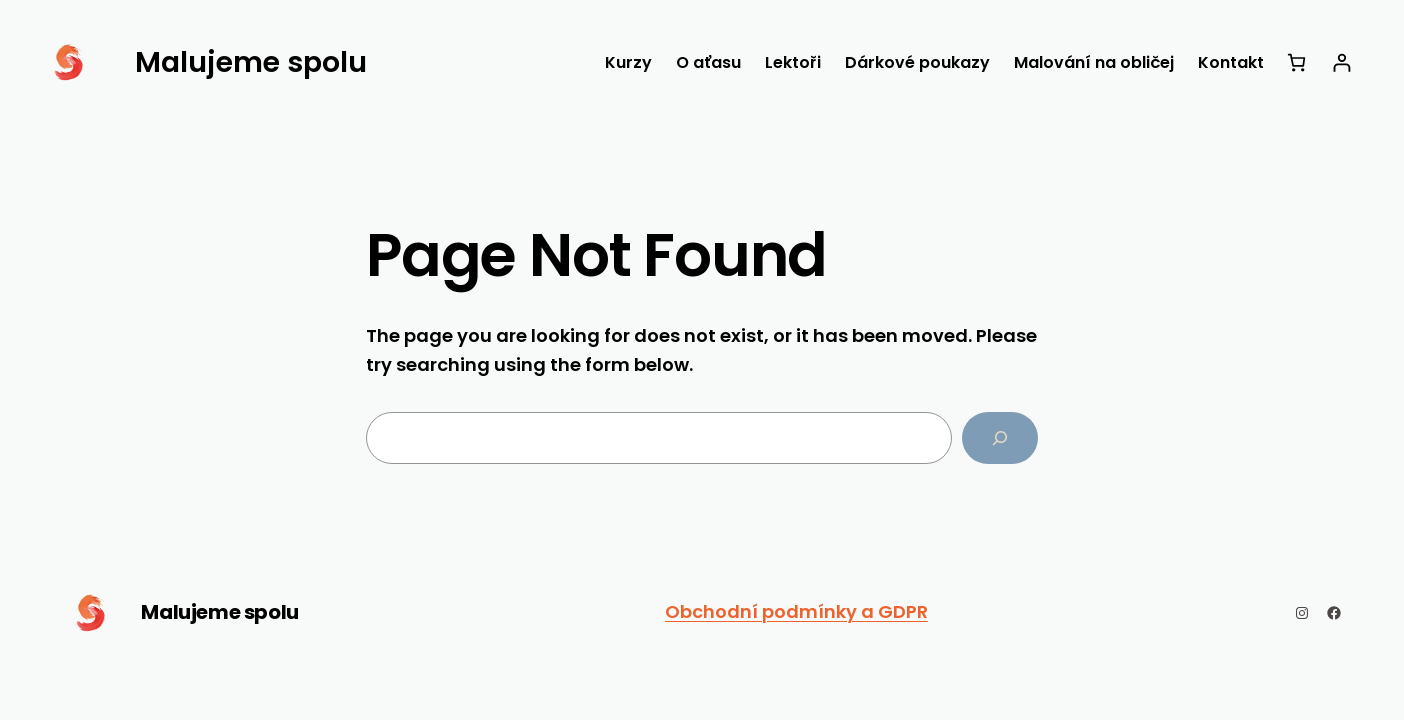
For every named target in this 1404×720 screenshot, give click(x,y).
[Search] (1000, 438)
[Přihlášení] (1341, 62)
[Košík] (1296, 62)
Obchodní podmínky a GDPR (796, 611)
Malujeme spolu (219, 612)
